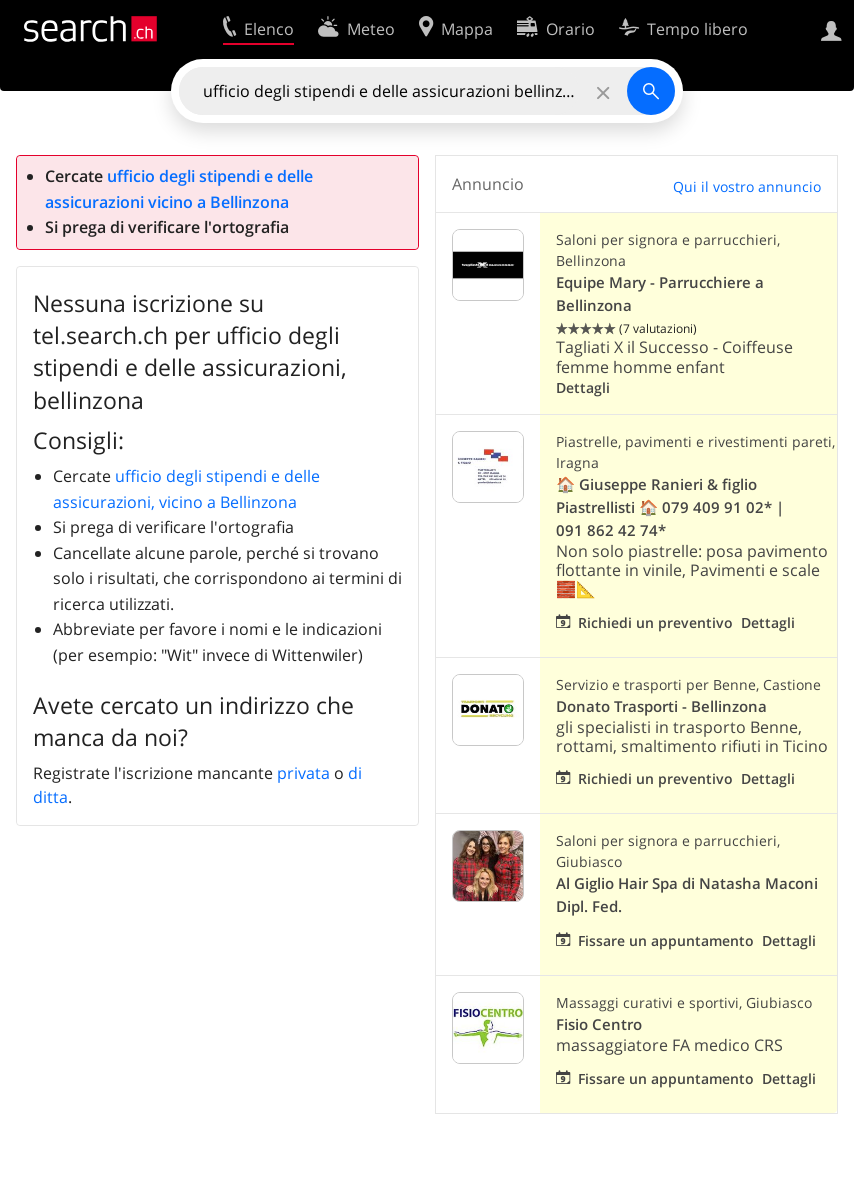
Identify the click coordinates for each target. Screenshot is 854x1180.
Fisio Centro (599, 1024)
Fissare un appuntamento (666, 940)
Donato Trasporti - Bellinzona (661, 706)
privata (303, 773)
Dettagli (583, 387)
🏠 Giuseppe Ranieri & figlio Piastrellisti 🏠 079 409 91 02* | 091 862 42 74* (670, 507)
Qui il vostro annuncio (747, 186)
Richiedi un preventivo (655, 622)
